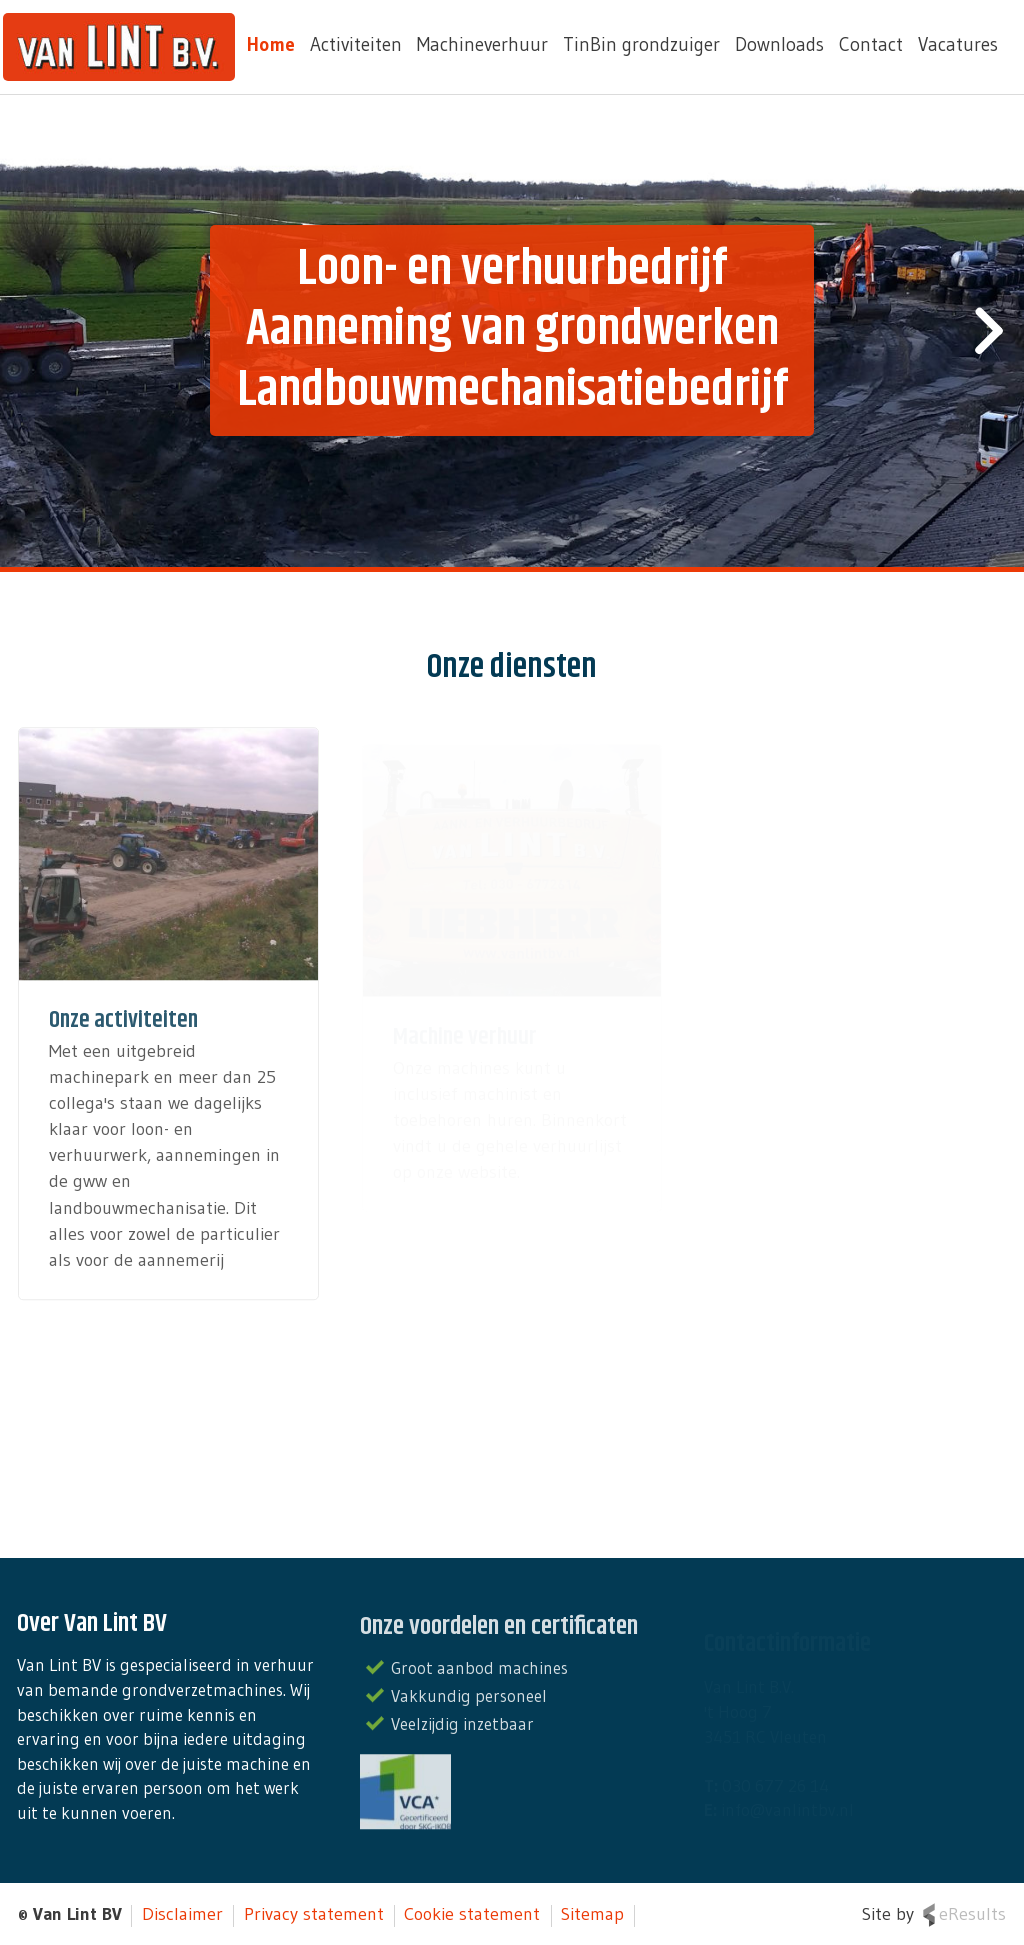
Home (271, 44)
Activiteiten (356, 44)
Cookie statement (472, 1914)
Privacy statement (314, 1914)
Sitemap (592, 1914)
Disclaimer (182, 1914)
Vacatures (958, 44)
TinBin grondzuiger (641, 44)
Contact (871, 44)
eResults (972, 1914)
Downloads (779, 44)
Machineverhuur (482, 44)
